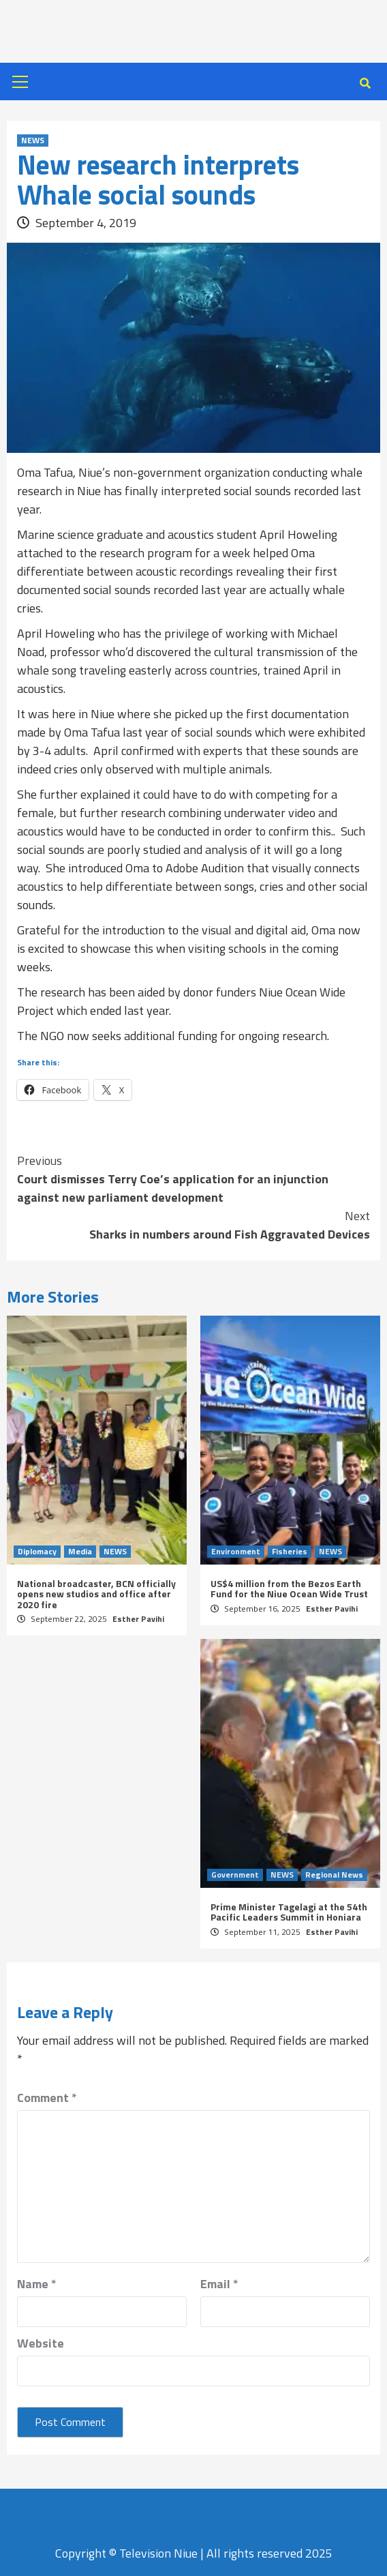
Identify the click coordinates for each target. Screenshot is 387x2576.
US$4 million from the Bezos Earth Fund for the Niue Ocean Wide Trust (289, 1588)
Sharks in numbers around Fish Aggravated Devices (193, 1224)
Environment (235, 1551)
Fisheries (289, 1551)
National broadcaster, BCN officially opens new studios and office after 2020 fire (96, 1594)
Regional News (334, 1875)
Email (219, 2284)
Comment (47, 2097)
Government (235, 1875)
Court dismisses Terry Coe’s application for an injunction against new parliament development (193, 1178)
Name (37, 2284)
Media (80, 1551)
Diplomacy (37, 1551)
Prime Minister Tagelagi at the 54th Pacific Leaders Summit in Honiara (289, 1911)
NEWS (32, 140)
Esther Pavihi (138, 1618)
